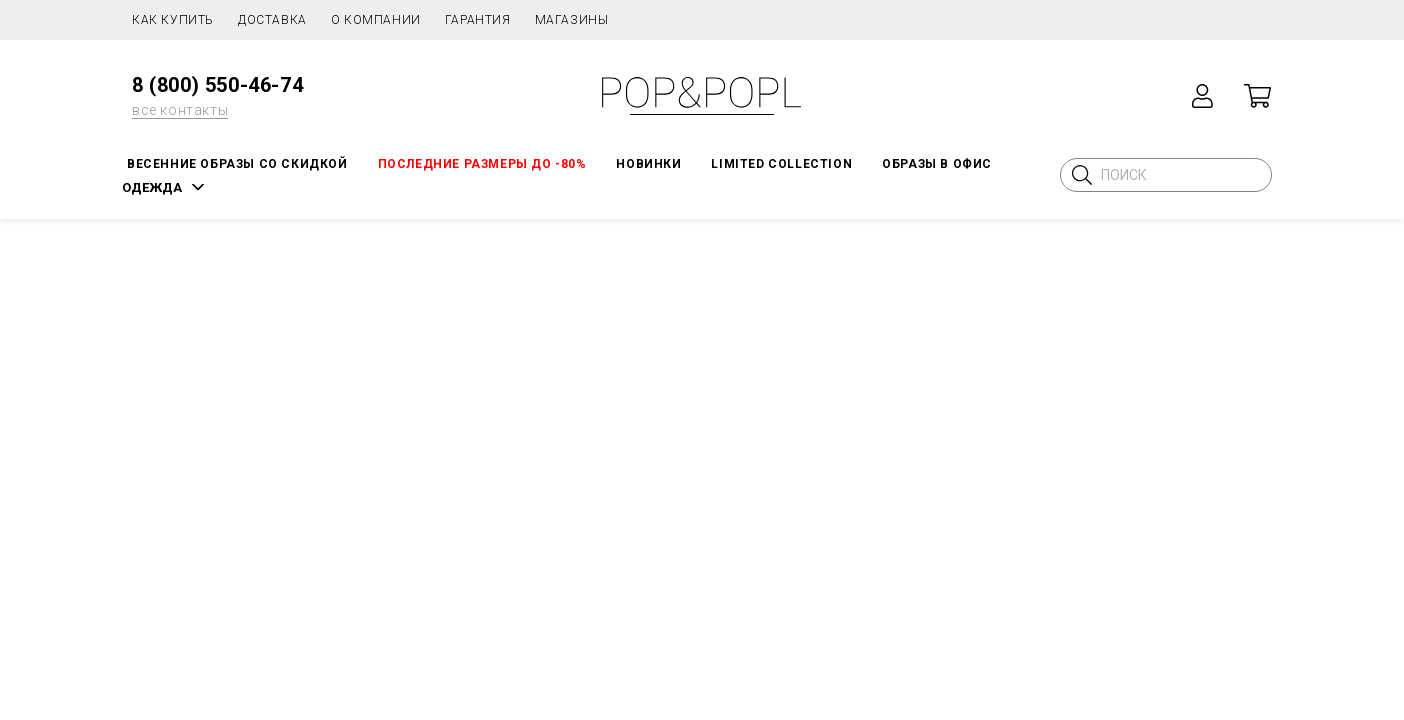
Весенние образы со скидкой (237, 164)
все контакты (180, 110)
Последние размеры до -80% (482, 164)
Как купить (173, 20)
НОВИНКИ (648, 164)
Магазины (572, 20)
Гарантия (478, 20)
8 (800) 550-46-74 (217, 85)
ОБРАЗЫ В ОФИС (937, 164)
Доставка (272, 20)
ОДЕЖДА (152, 187)
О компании (376, 20)
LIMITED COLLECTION (781, 164)
